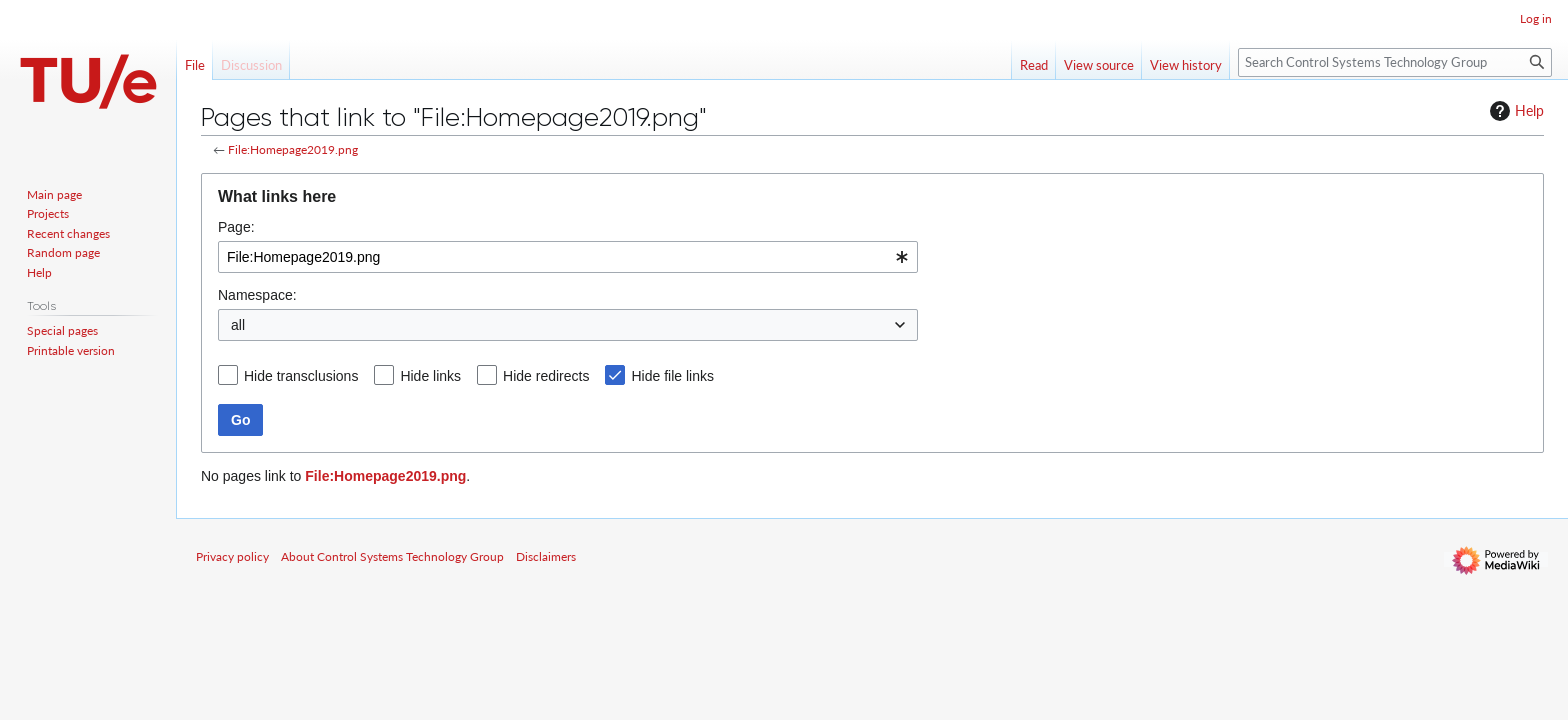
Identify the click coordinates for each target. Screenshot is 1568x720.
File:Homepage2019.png (293, 149)
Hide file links (672, 376)
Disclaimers (546, 556)
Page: (236, 227)
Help (1514, 111)
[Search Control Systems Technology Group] (1395, 62)
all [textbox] (238, 325)
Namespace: (257, 295)
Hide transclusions (301, 376)
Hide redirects (546, 376)
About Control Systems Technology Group (392, 556)
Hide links (430, 376)
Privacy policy (232, 556)
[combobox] (568, 257)
